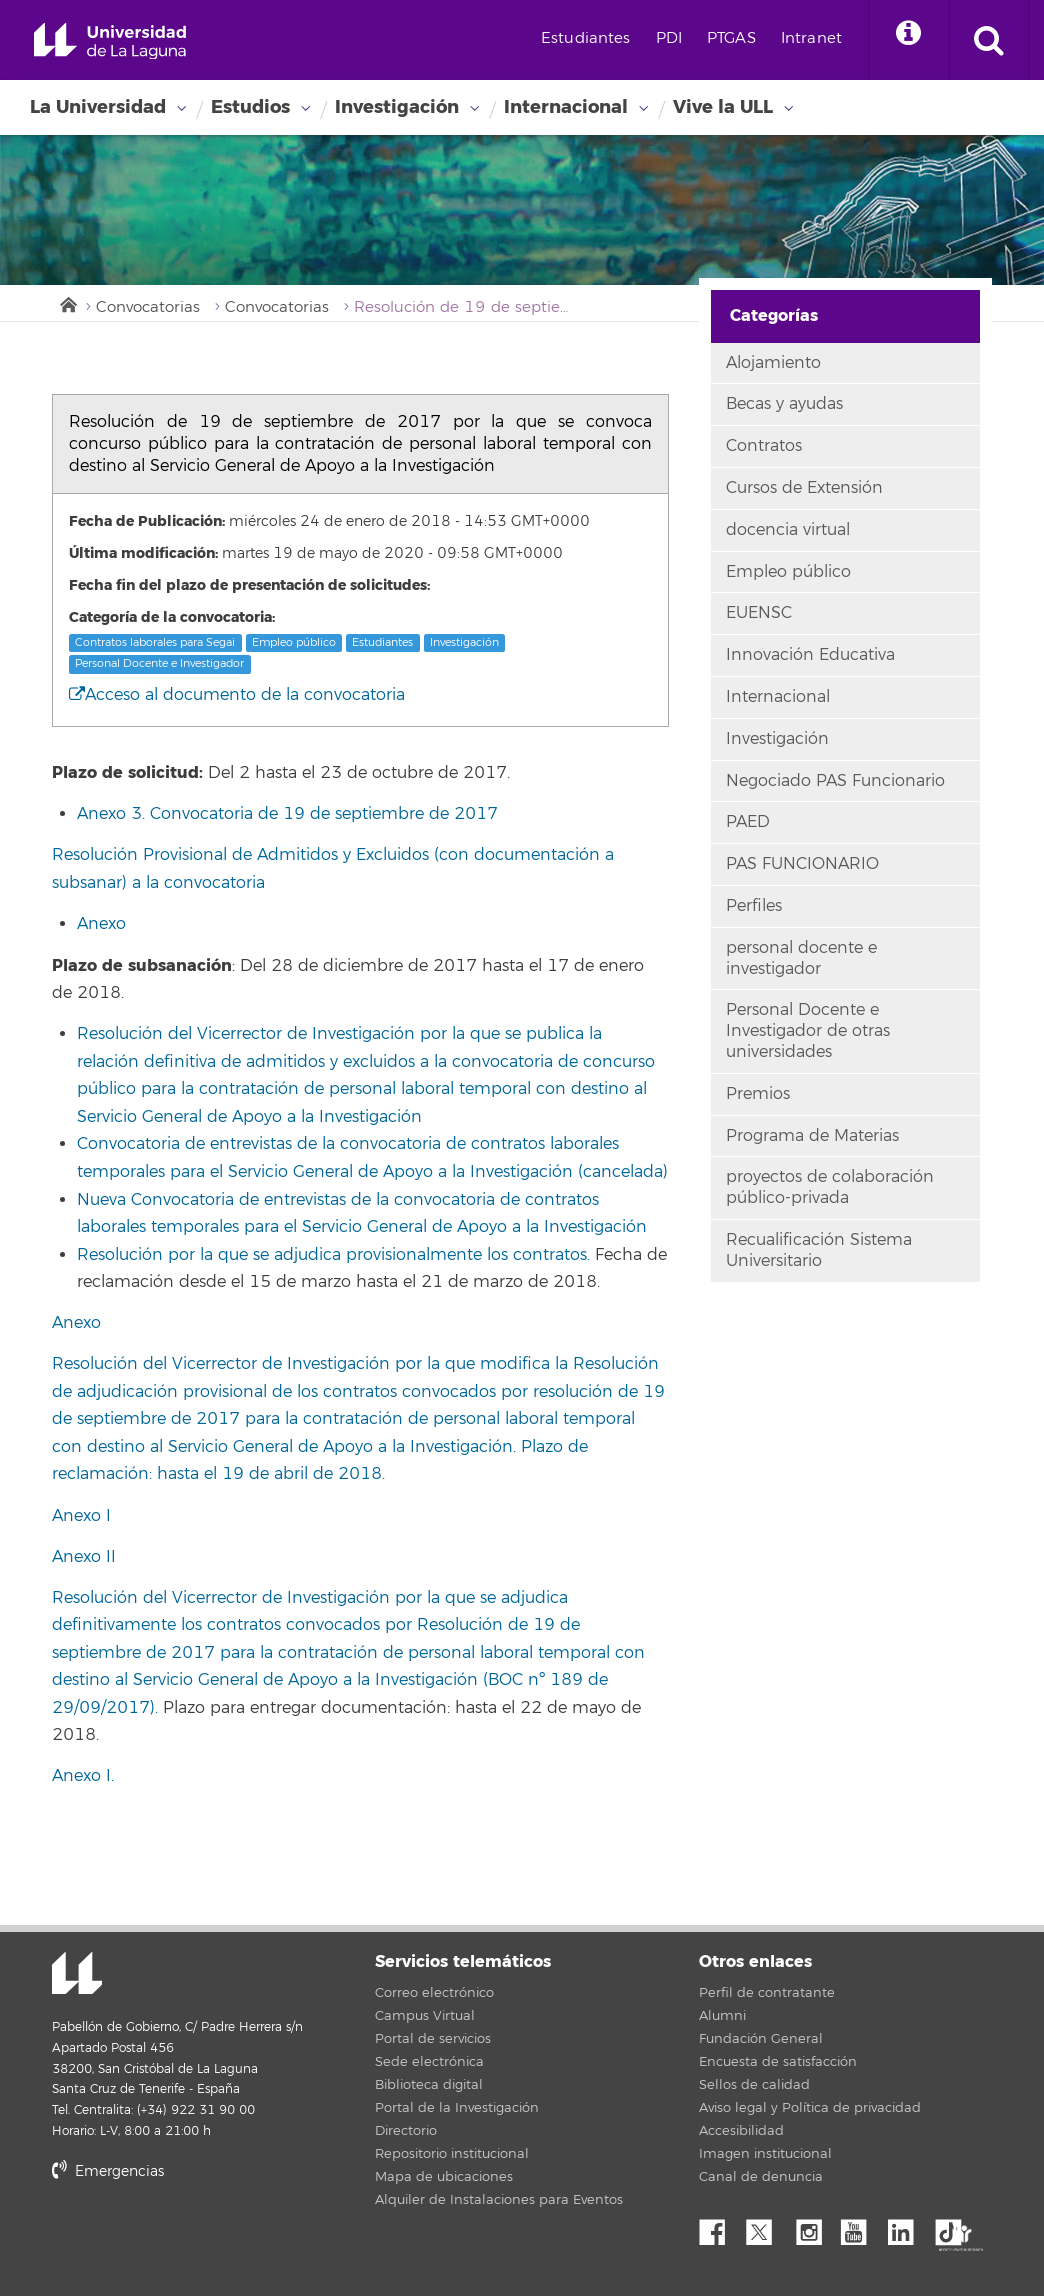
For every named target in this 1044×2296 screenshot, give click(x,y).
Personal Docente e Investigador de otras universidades (808, 1031)
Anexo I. (83, 1776)
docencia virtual (788, 530)
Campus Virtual (425, 2016)
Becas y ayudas (784, 404)
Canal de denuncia (761, 2177)
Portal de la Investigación (457, 2108)
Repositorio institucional (452, 2154)
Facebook (720, 2227)
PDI (669, 38)
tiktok (955, 2227)
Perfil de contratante (767, 1993)
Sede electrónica (429, 2062)
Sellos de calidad (754, 2085)
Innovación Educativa (810, 655)
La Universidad (98, 107)
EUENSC (759, 613)
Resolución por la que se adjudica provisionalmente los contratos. (333, 1255)
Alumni (722, 2016)
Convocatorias (148, 307)
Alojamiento (773, 363)
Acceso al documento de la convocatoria (237, 695)
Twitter (767, 2227)
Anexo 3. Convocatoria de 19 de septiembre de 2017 (287, 814)
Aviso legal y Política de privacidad (810, 2108)
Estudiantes (586, 38)
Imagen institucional (765, 2154)
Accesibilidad (741, 2131)
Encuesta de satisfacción (778, 2062)
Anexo (101, 924)
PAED (748, 822)
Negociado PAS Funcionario (835, 781)
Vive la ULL (723, 107)
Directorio (406, 2131)
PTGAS (731, 38)
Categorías (774, 315)
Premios (758, 1094)
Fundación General (761, 2039)
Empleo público (294, 642)
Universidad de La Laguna (110, 41)
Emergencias (108, 2171)
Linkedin (908, 2227)
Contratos (764, 446)
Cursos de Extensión (804, 488)
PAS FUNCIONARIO (802, 864)
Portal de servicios (433, 2039)
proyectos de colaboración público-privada (830, 1187)
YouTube (861, 2227)
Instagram (814, 2227)
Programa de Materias (812, 1136)
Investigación (397, 107)
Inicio (67, 303)
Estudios (250, 107)
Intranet (811, 38)
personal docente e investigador (801, 958)
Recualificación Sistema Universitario (819, 1250)
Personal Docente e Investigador (159, 663)
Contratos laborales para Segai (155, 642)
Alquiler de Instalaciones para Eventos (499, 2200)
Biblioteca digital (429, 2085)
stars (202, 2240)
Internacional (566, 107)
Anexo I (81, 1516)
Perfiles (754, 906)
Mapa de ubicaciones (444, 2177)
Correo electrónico (434, 1993)
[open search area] (989, 40)
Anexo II (84, 1557)
